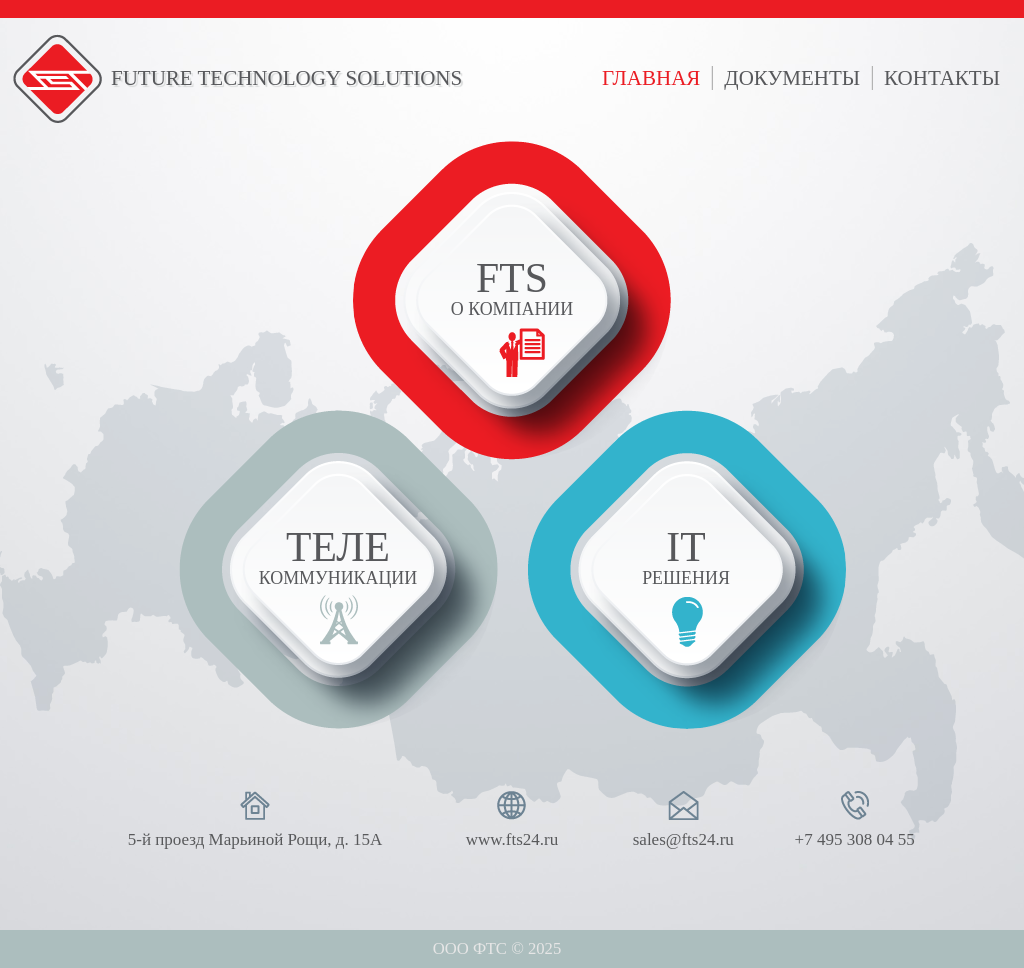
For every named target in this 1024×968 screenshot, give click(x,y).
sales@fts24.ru (683, 839)
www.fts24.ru (512, 839)
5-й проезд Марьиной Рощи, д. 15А (255, 839)
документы (792, 78)
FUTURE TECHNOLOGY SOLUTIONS (286, 78)
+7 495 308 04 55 (855, 839)
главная (651, 78)
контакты (942, 78)
